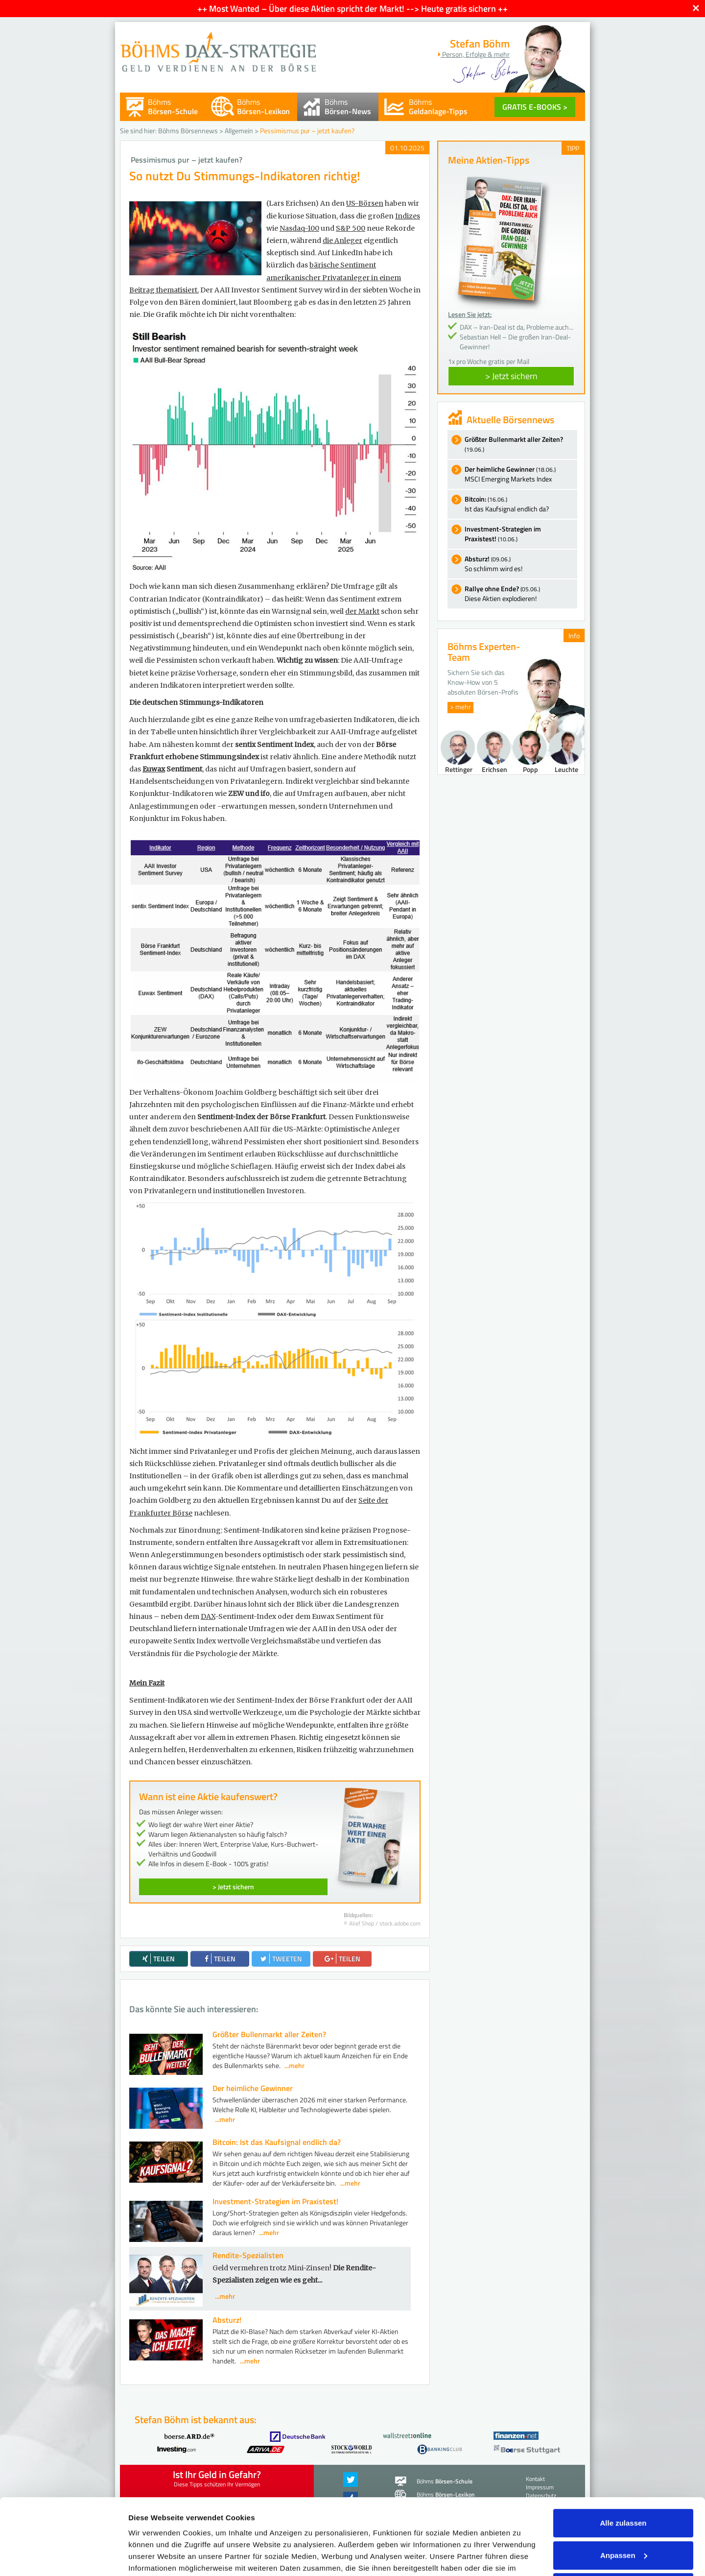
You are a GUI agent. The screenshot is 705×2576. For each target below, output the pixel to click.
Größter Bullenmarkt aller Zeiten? (269, 2034)
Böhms (173, 106)
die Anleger (342, 240)
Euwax (153, 769)
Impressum (149, 2530)
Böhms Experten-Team (483, 652)
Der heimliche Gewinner (252, 2088)
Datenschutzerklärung (441, 2518)
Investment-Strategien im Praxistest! (275, 2201)
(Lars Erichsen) (292, 203)
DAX (208, 1616)
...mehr (294, 2065)
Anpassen (623, 2493)
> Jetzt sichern (233, 1886)
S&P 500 (350, 228)
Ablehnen (623, 2525)
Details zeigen (153, 2556)
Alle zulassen (623, 2461)
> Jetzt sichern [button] (511, 376)
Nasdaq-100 (299, 228)
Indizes (407, 216)
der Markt (362, 611)
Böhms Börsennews (188, 130)
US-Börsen (364, 203)
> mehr (460, 706)
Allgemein (239, 130)
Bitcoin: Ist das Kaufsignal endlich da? (276, 2142)
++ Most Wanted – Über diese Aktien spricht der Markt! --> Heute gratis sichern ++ (352, 8)
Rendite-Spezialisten (247, 2255)
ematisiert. (181, 290)
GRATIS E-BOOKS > (534, 107)
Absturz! (226, 2320)
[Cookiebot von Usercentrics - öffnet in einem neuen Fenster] (63, 2557)
